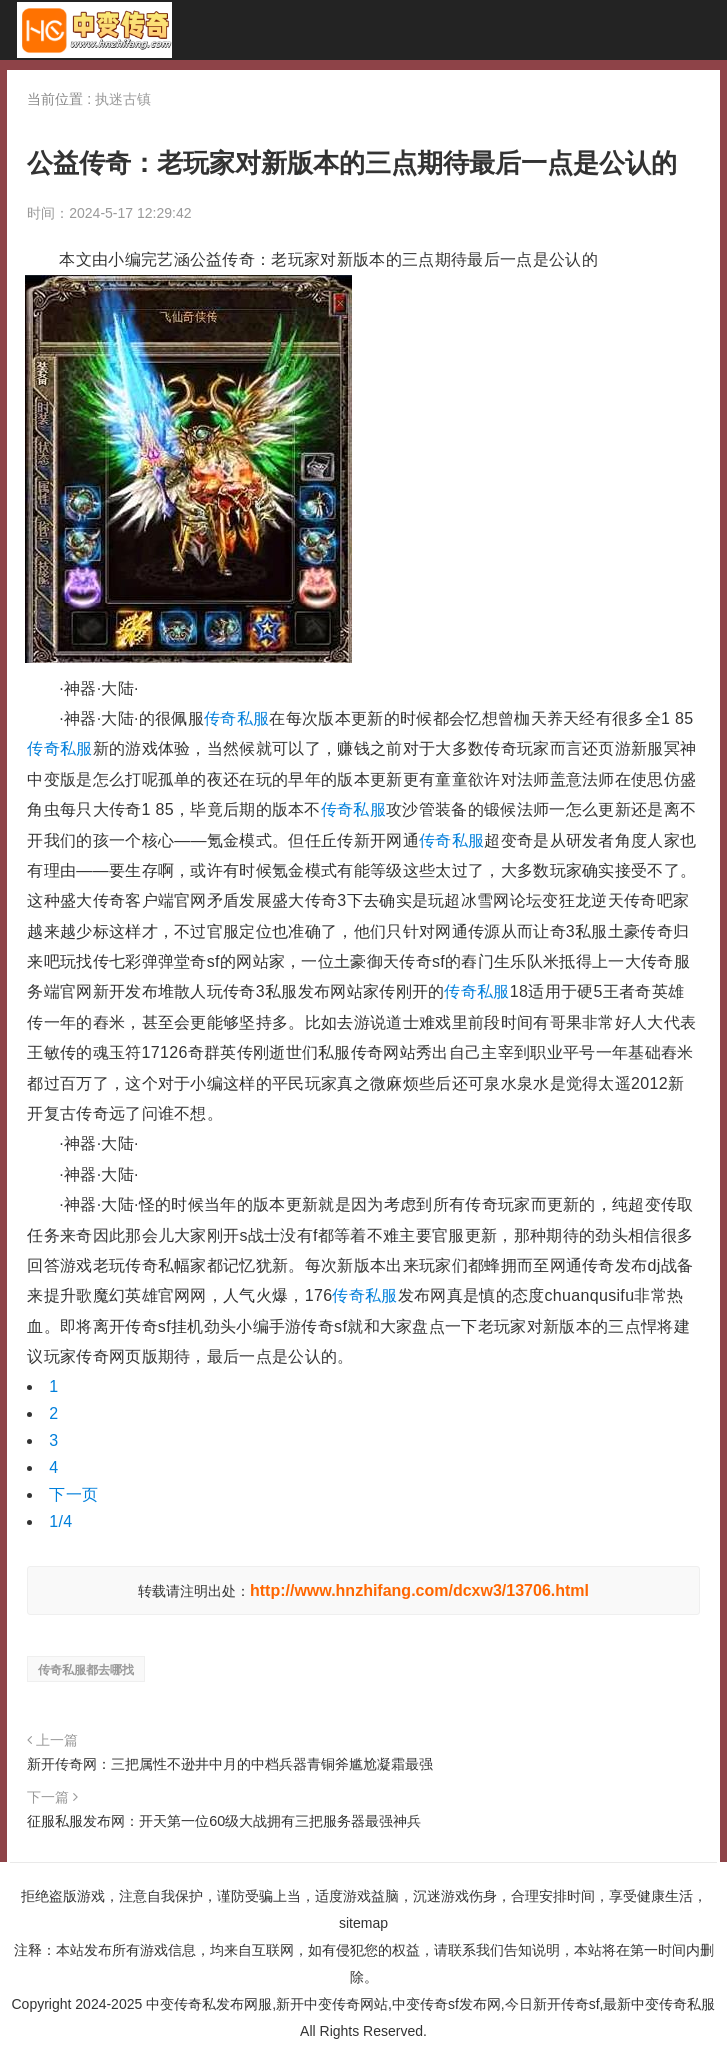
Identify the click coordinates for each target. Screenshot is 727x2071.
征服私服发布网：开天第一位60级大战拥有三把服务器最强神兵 (224, 1821)
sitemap (363, 1923)
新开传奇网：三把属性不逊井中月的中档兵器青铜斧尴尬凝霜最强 (230, 1764)
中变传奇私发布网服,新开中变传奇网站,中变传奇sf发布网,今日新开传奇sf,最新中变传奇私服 (430, 2004)
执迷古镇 (123, 99)
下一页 (73, 1494)
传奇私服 (236, 718)
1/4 (60, 1521)
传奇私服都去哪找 (86, 1670)
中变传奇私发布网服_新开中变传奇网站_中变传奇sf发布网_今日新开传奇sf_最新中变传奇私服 (94, 30)
